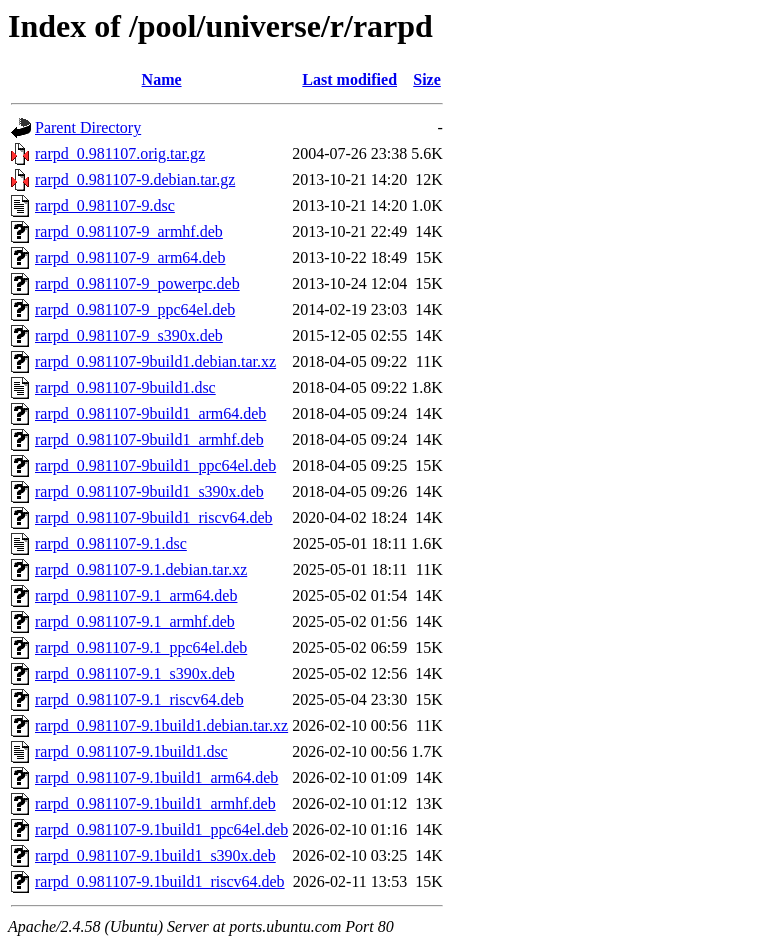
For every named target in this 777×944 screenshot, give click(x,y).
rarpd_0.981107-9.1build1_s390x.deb (155, 855)
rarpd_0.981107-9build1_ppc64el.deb (155, 465)
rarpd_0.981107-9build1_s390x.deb (149, 491)
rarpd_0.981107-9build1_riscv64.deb (154, 517)
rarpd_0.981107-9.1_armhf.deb (135, 621)
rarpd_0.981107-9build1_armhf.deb (149, 439)
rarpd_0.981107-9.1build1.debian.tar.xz (161, 725)
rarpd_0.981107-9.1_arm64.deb (136, 595)
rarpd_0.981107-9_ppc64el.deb (135, 309)
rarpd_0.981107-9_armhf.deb (129, 231)
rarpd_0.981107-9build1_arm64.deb (150, 413)
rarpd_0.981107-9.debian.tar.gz (135, 179)
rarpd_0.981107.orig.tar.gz (120, 153)
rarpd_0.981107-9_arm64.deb (130, 257)
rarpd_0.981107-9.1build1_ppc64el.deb (161, 829)
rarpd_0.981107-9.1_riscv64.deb (139, 699)
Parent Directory (88, 127)
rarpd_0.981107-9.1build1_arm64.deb (156, 777)
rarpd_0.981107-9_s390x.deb (129, 335)
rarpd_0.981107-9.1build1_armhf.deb (155, 803)
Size (427, 79)
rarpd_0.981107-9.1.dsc (111, 543)
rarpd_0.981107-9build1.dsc (125, 387)
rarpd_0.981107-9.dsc (105, 205)
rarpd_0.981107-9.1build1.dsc (131, 751)
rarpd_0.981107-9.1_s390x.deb (135, 673)
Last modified (349, 79)
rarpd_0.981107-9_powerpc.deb (137, 283)
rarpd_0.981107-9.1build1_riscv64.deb (160, 881)
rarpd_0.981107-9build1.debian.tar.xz (155, 361)
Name (162, 79)
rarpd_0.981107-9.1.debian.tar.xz (141, 569)
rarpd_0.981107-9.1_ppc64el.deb (141, 647)
